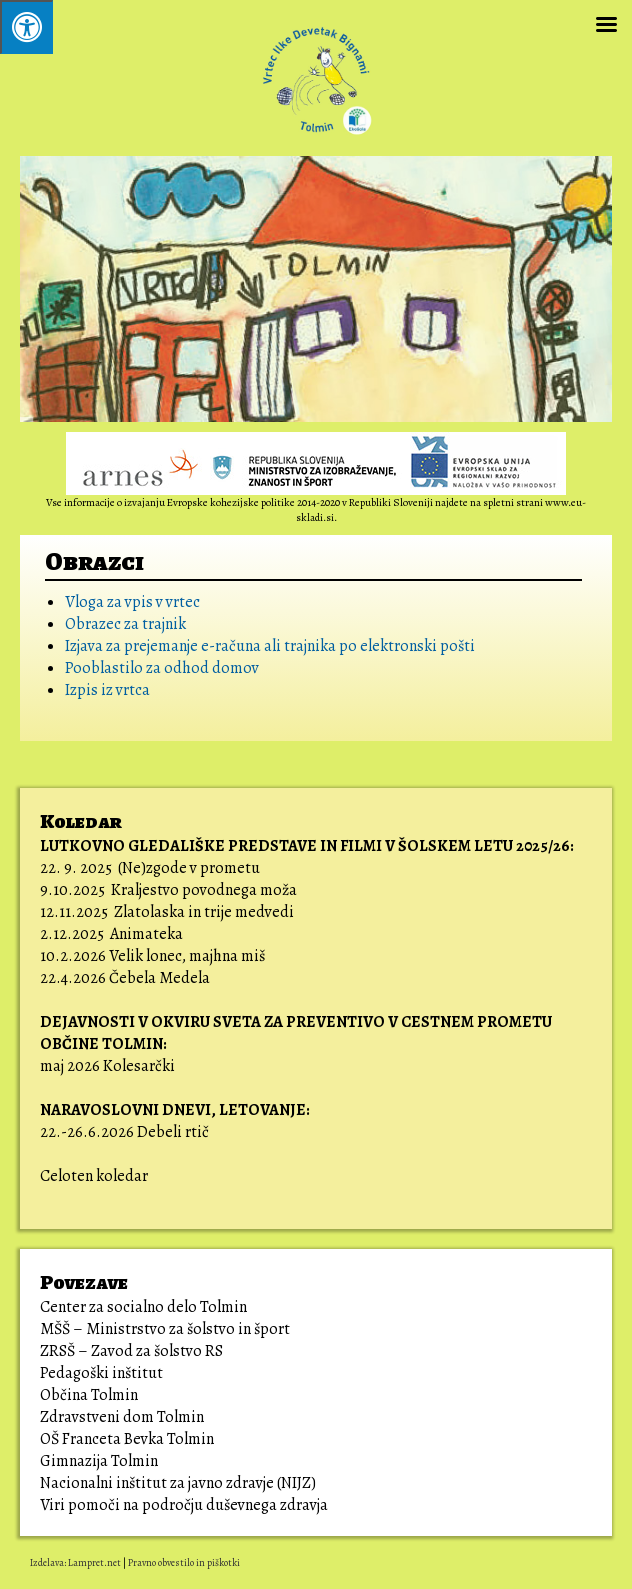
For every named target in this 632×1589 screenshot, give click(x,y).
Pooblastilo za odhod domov (162, 668)
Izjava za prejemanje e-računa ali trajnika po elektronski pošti (270, 646)
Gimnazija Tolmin (99, 1461)
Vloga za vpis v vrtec (132, 602)
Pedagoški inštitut (101, 1373)
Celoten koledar (94, 1176)
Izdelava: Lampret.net (75, 1562)
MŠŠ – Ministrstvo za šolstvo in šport (165, 1329)
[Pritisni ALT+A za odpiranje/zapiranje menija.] (26, 27)
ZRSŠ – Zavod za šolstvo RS (131, 1351)
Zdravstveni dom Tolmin (122, 1417)
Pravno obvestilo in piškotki (184, 1562)
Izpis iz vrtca (107, 690)
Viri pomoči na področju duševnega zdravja (185, 1505)
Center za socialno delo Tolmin (143, 1307)
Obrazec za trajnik (125, 624)
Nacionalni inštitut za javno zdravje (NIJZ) (178, 1483)
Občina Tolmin (89, 1395)
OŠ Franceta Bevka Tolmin (127, 1439)
